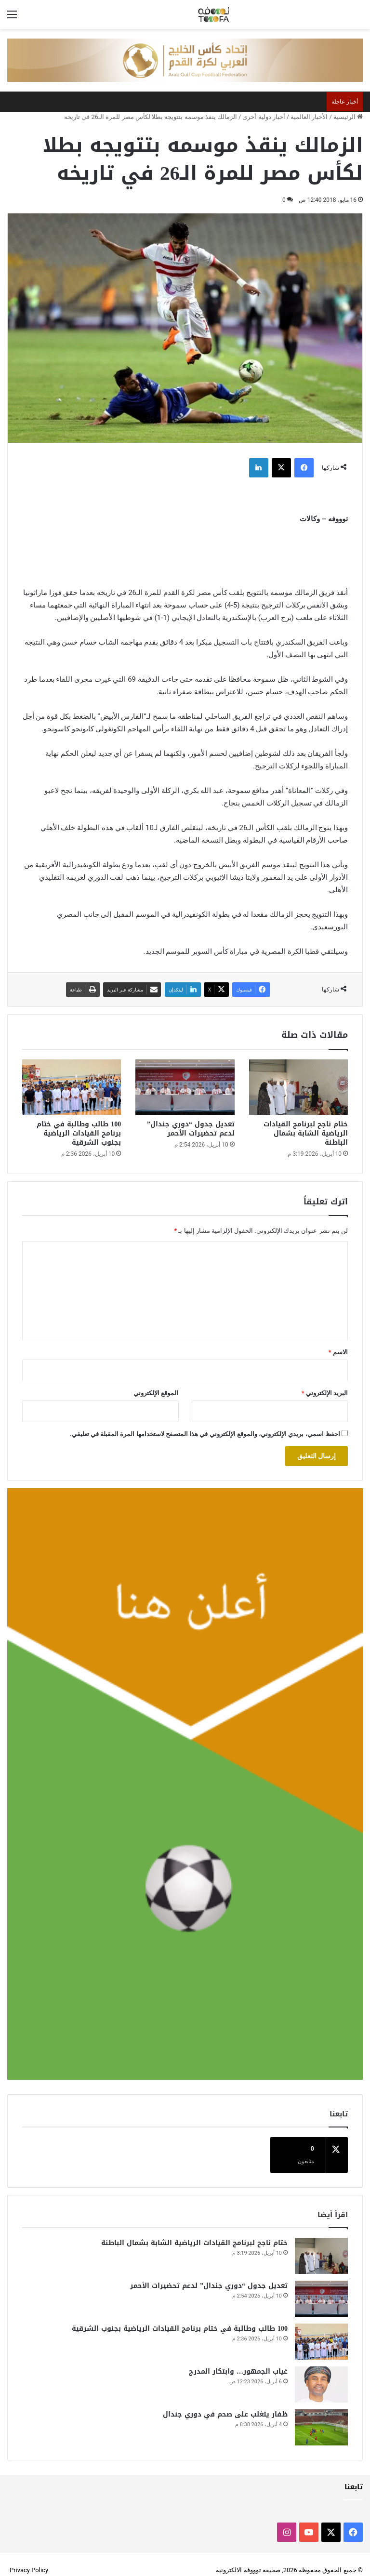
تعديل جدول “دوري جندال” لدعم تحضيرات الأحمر (191, 1129)
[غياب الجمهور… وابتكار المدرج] (321, 2373)
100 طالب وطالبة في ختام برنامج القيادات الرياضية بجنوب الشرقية (79, 1133)
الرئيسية (348, 116)
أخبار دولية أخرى (263, 116)
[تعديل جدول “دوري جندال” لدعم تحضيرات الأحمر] (184, 1087)
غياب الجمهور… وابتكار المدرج (238, 2359)
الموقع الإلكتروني (155, 1393)
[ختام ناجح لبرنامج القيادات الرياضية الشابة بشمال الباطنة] (298, 1087)
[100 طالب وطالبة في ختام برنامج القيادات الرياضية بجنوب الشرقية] (71, 1087)
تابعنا (353, 2475)
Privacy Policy (29, 2558)
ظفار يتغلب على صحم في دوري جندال (225, 2402)
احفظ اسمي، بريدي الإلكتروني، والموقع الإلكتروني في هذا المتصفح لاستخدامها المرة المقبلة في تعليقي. (205, 1434)
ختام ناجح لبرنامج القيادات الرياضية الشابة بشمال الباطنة (306, 1133)
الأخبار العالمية (309, 116)
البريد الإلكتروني (325, 1393)
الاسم (338, 1352)
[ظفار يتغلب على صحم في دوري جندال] (321, 2416)
